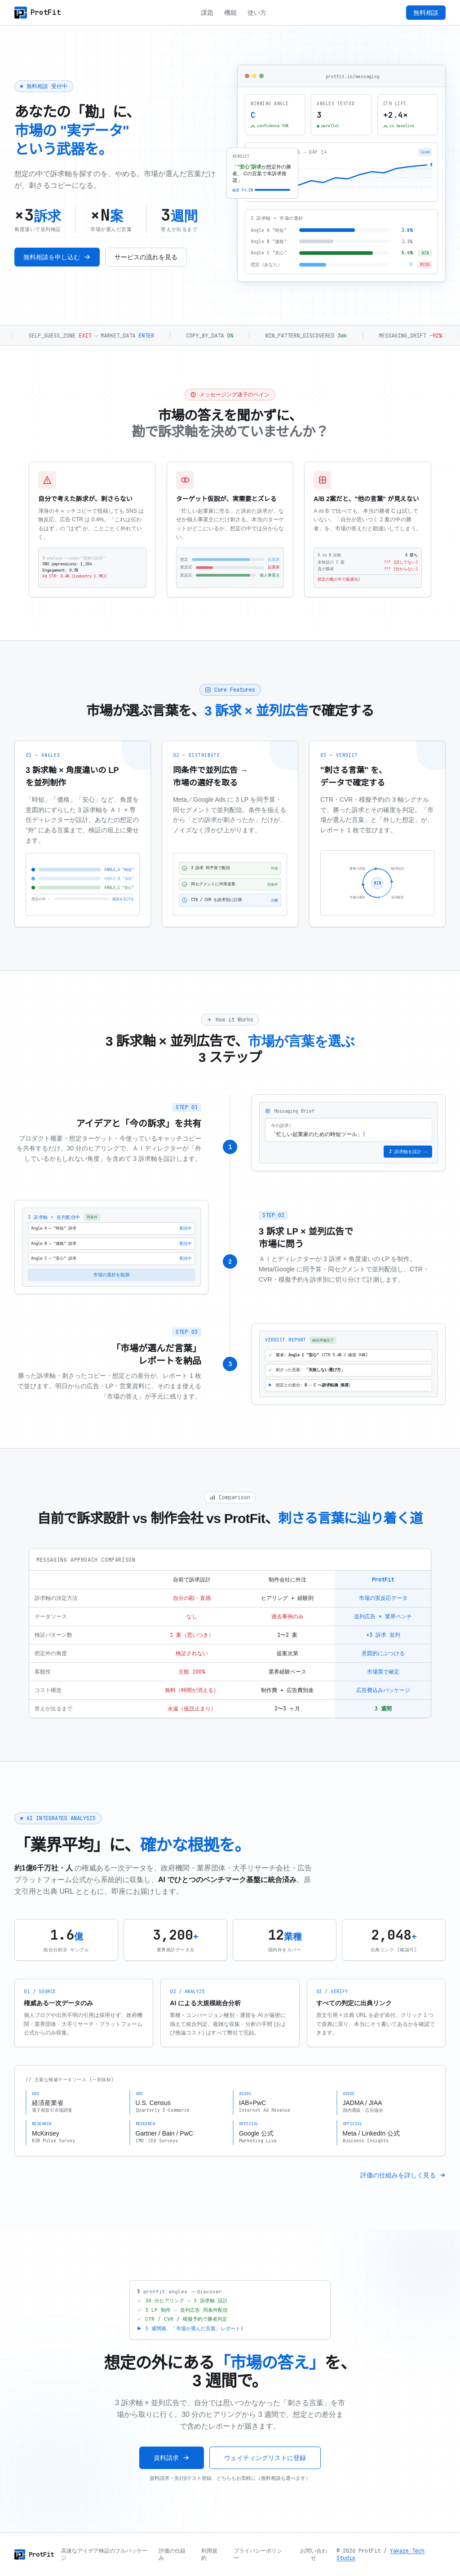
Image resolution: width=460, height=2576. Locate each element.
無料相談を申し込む (57, 258)
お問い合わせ (313, 2554)
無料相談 (425, 12)
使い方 (257, 12)
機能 (230, 12)
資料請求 (172, 2470)
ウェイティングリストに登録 (265, 2470)
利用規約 (209, 2554)
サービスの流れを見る (146, 258)
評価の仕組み (172, 2554)
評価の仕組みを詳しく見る (403, 2188)
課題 (207, 12)
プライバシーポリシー (258, 2554)
